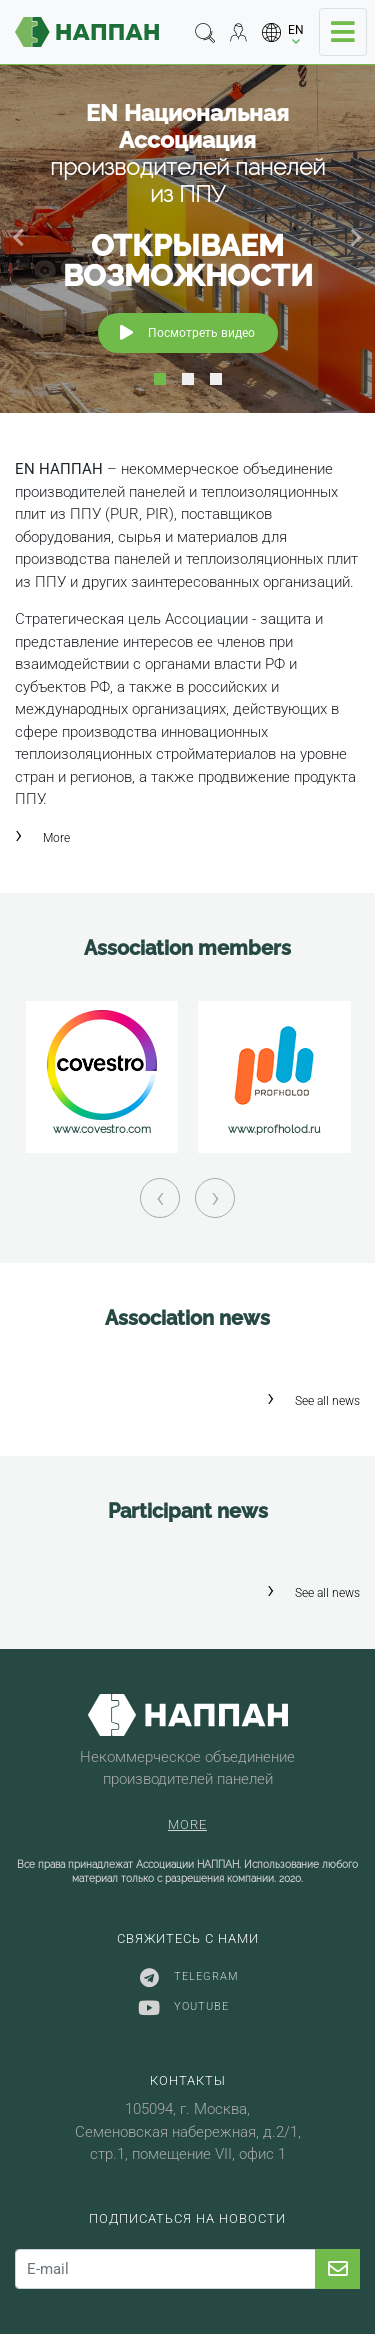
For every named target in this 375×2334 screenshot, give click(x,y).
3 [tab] (216, 379)
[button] (283, 32)
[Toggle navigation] (343, 32)
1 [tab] (160, 379)
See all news (327, 1401)
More (56, 838)
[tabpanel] (187, 238)
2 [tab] (188, 379)
